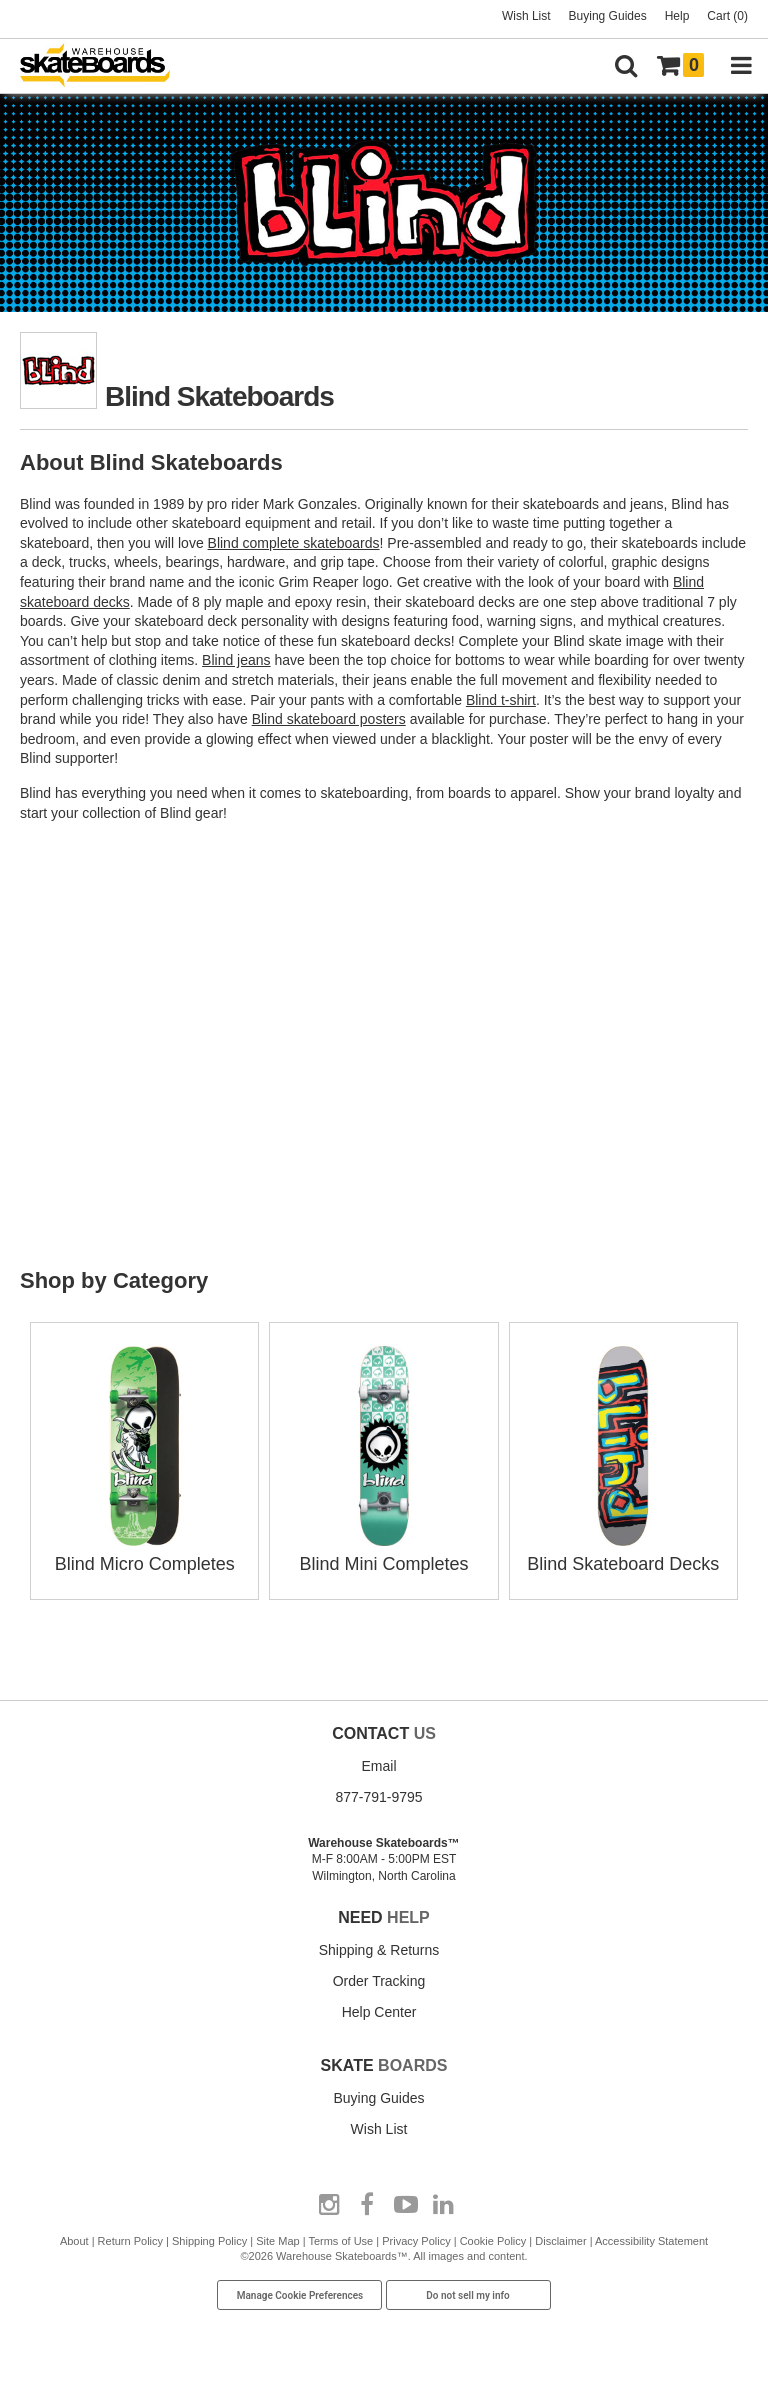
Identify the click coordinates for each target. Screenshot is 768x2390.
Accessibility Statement (651, 2241)
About (74, 2241)
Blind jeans (236, 660)
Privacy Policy (416, 2241)
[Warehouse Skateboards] (105, 66)
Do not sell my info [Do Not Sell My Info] (468, 2295)
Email (378, 1766)
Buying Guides (608, 16)
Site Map (277, 2241)
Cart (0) (727, 16)
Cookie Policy (493, 2241)
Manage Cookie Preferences (300, 2295)
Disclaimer (560, 2241)
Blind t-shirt (501, 700)
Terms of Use (340, 2241)
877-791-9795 (378, 1797)
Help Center (379, 2012)
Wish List (526, 16)
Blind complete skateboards (294, 543)
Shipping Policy (209, 2241)
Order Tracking (379, 1981)
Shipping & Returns (379, 1950)
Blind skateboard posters (329, 719)
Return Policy (130, 2241)
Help (677, 16)
